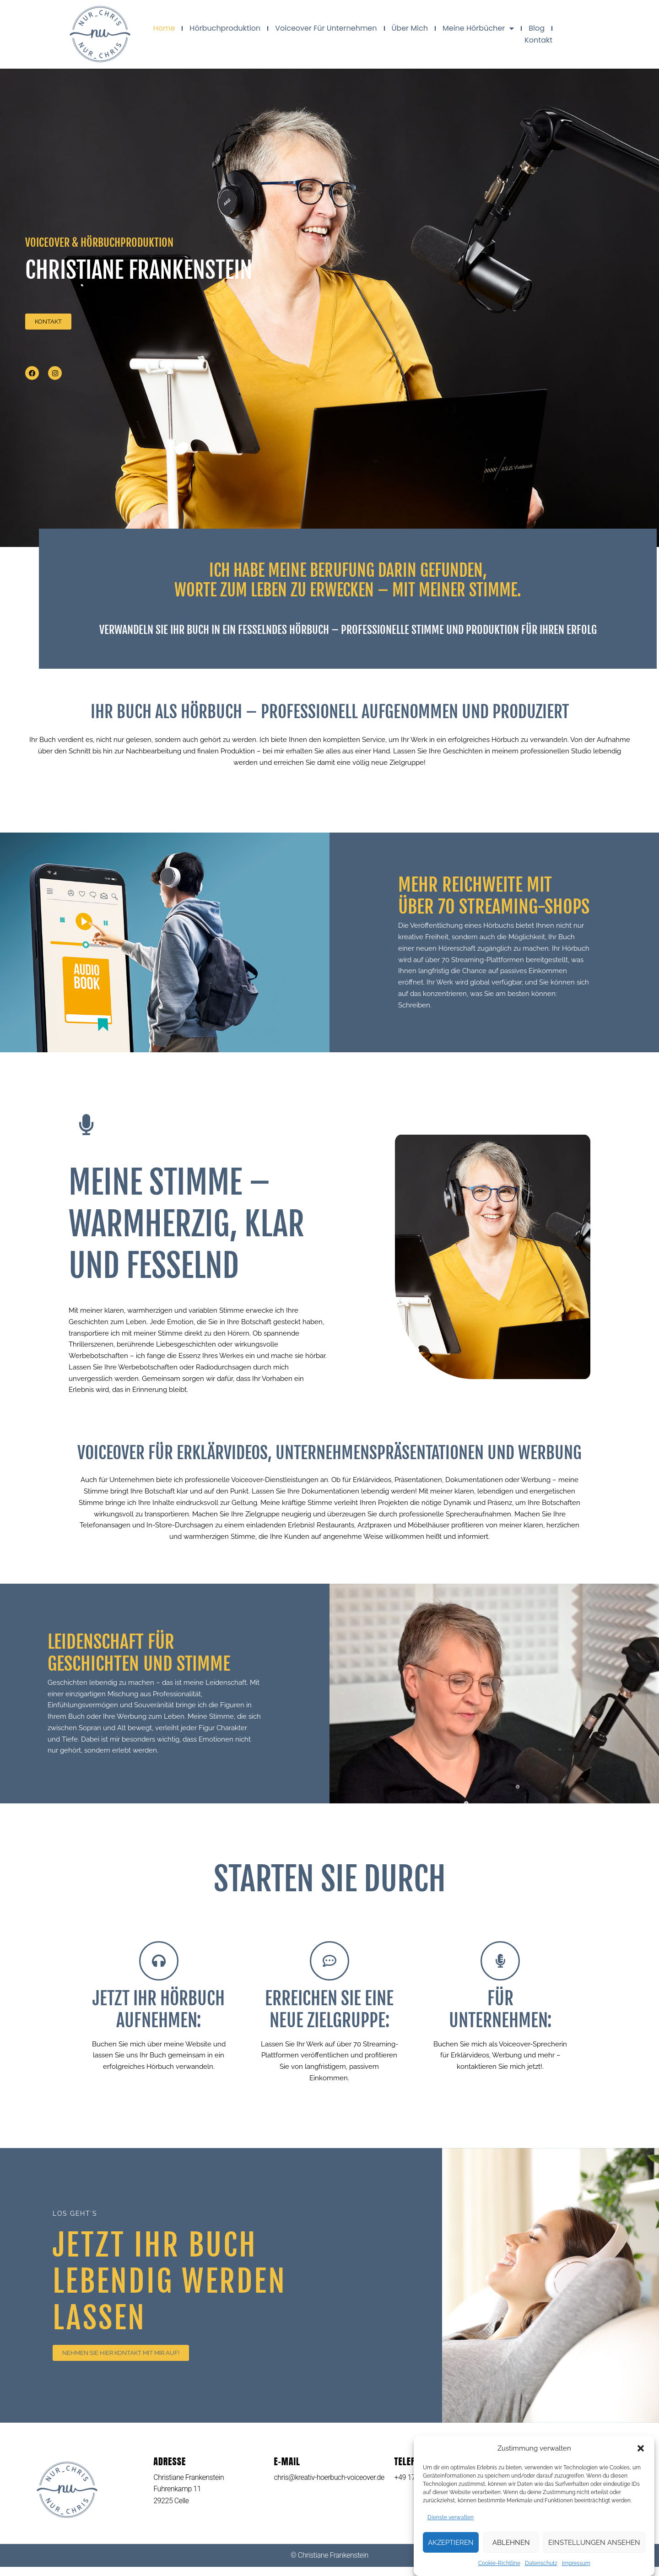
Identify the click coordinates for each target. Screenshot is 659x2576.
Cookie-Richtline (499, 2566)
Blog (537, 28)
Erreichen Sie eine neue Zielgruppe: (329, 2019)
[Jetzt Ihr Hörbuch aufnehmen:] (158, 1970)
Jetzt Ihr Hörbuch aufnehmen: (158, 2019)
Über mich (410, 28)
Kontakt (538, 40)
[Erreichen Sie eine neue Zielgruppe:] (329, 1970)
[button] (640, 2451)
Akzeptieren (451, 2546)
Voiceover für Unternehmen (326, 28)
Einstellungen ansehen (594, 2546)
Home (164, 28)
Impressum (576, 2566)
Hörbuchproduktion (224, 28)
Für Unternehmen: (500, 2019)
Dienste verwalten (450, 2520)
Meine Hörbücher (478, 28)
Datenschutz (541, 2566)
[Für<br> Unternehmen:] (500, 1970)
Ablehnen (511, 2546)
